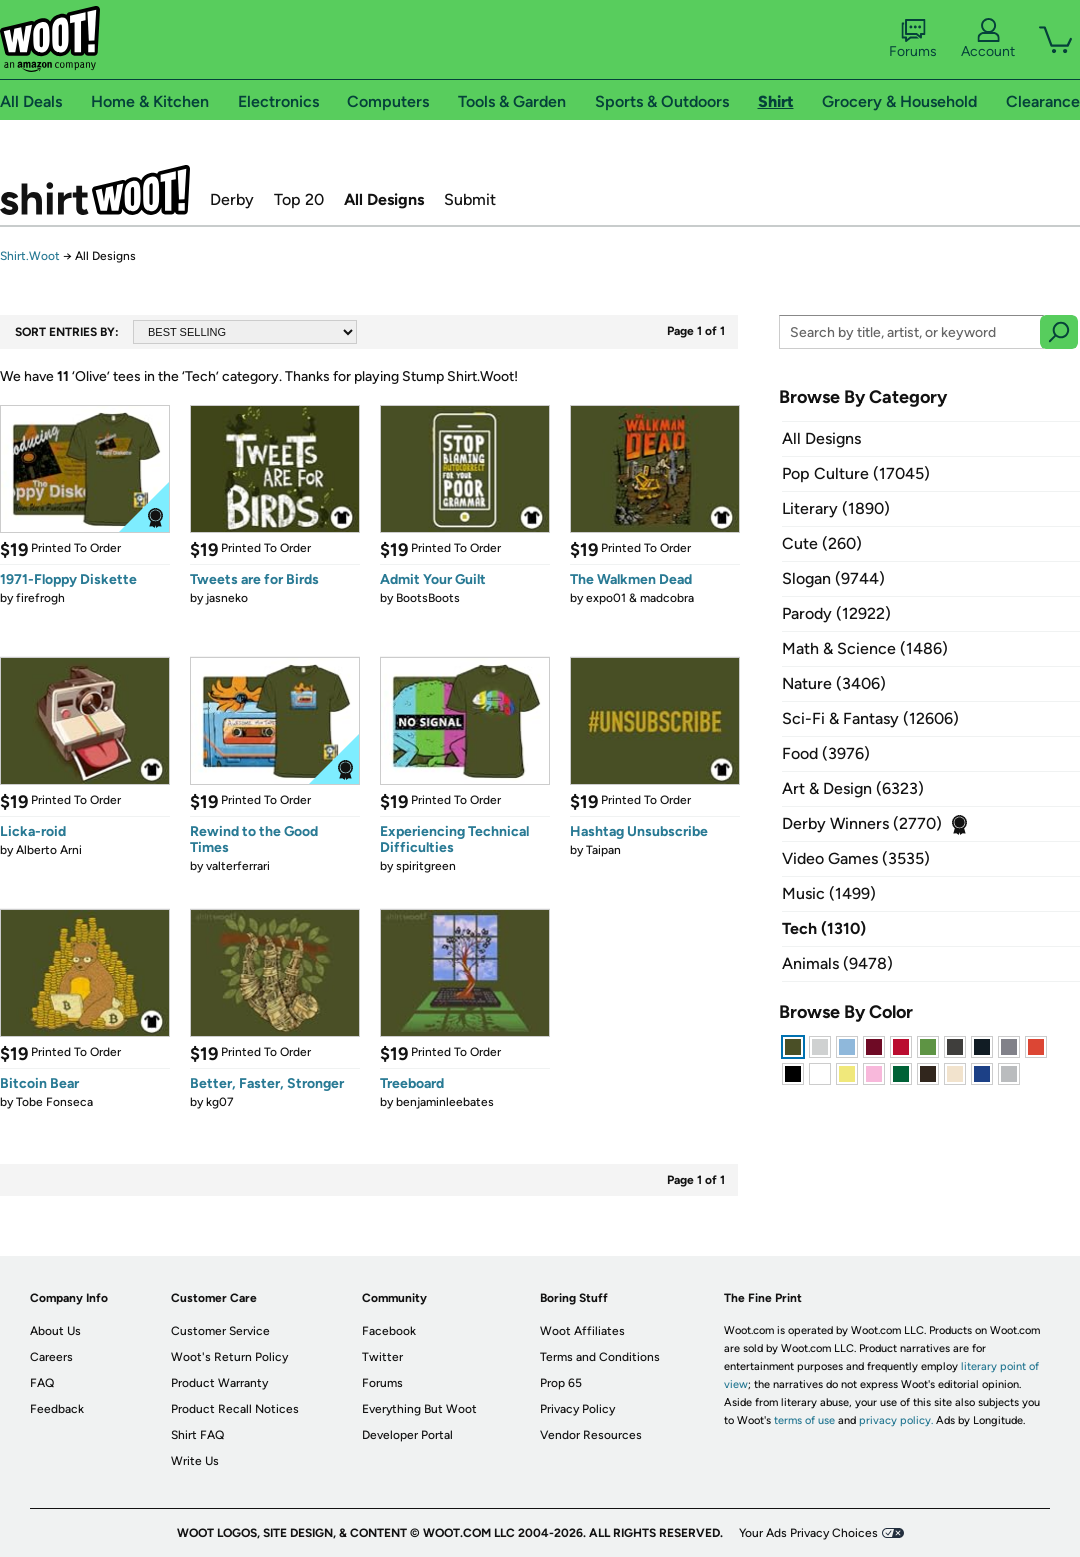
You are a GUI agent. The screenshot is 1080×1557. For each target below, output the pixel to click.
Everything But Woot (419, 1409)
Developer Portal (407, 1435)
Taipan (603, 850)
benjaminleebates (445, 1102)
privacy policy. (896, 1420)
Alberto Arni (49, 850)
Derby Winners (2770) (862, 823)
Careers (51, 1357)
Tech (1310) (824, 928)
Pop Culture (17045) (856, 473)
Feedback (57, 1409)
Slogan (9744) (833, 578)
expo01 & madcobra (640, 598)
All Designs (384, 199)
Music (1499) (829, 893)
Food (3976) (826, 753)
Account (988, 39)
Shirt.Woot (95, 190)
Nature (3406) (834, 683)
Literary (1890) (836, 508)
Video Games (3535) (856, 858)
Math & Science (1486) (865, 648)
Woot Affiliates (582, 1331)
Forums (913, 39)
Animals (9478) (837, 963)
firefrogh (40, 598)
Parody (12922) (836, 613)
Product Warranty (219, 1383)
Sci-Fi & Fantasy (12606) (870, 718)
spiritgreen (426, 866)
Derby (232, 199)
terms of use (804, 1420)
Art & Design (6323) (853, 788)
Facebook (389, 1331)
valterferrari (238, 866)
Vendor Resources (591, 1435)
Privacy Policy (577, 1409)
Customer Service (220, 1331)
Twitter (382, 1357)
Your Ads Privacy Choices (808, 1533)
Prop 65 (561, 1383)
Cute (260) (822, 543)
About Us (55, 1331)
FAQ (42, 1383)
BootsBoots (428, 598)
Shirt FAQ (197, 1435)
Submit (470, 199)
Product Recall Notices (235, 1409)
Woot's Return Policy (229, 1357)
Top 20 (299, 199)
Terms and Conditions (600, 1357)
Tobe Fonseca (54, 1102)
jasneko (227, 598)
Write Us (195, 1461)
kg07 (220, 1102)
